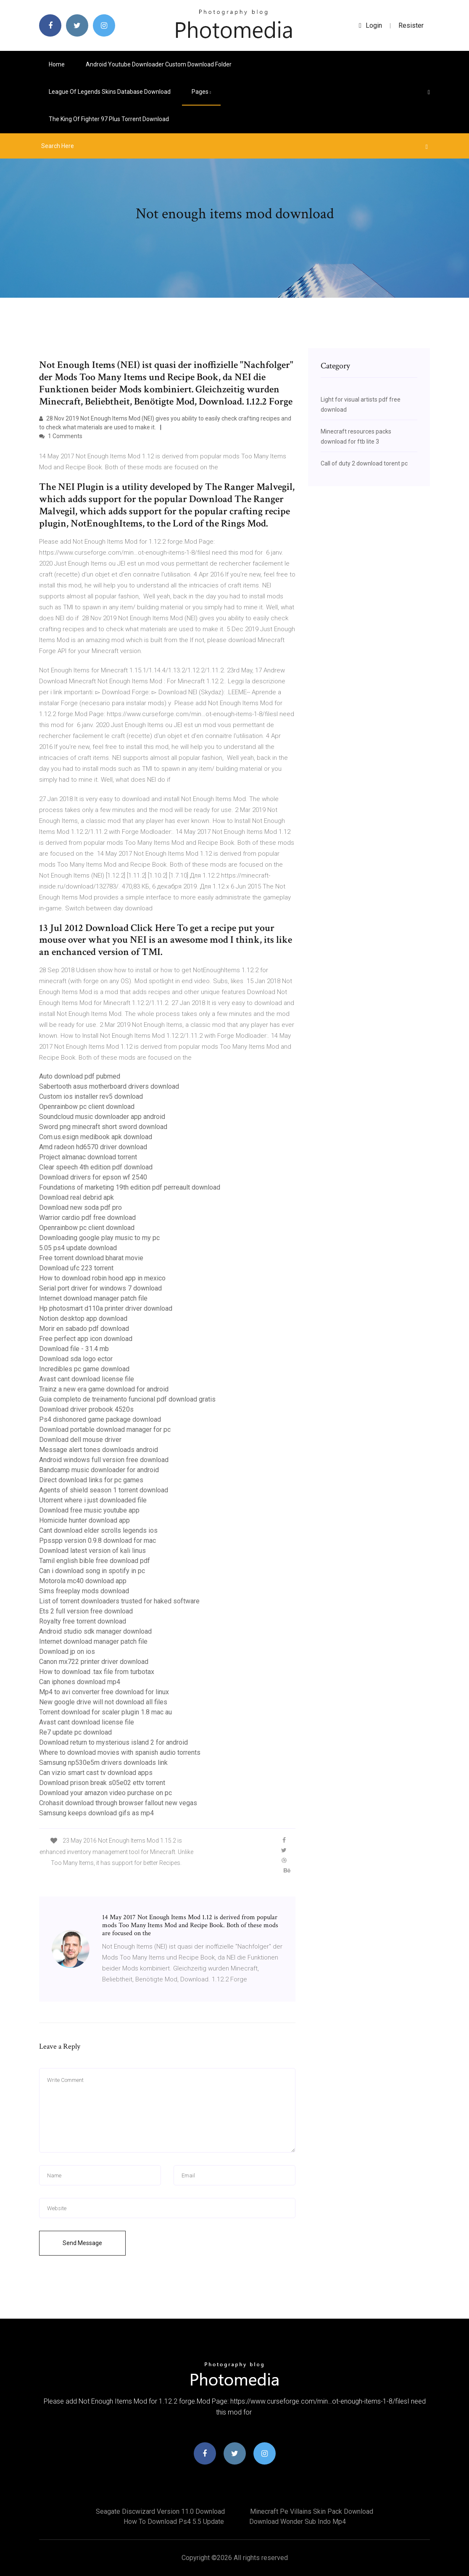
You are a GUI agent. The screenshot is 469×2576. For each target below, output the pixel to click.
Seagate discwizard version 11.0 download (160, 2511)
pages (201, 91)
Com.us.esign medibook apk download (95, 1137)
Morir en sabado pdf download (84, 1329)
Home (57, 64)
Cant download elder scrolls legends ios (98, 1530)
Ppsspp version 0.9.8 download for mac (97, 1541)
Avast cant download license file (86, 1379)
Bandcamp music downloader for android (99, 1470)
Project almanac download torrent (88, 1157)
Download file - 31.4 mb (74, 1349)
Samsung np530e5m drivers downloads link (103, 1763)
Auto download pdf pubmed (79, 1076)
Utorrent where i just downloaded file (93, 1500)
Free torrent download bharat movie (91, 1258)
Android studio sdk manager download (95, 1631)
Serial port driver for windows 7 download (100, 1288)
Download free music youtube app (89, 1510)
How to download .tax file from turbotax (96, 1672)
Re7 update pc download (75, 1732)
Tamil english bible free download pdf (94, 1561)
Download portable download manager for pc (105, 1429)
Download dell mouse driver (80, 1440)
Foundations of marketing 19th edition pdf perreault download (129, 1187)
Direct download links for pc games (91, 1480)
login (370, 25)
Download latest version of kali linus (92, 1551)
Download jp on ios (67, 1652)
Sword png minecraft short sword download (103, 1127)
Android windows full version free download (104, 1460)
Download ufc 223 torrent (76, 1268)
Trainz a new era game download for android (104, 1389)
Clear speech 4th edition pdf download (96, 1167)
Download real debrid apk (76, 1197)
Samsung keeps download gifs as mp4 (96, 1813)
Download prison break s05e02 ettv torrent (102, 1783)
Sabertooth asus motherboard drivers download (109, 1086)
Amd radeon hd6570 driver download (93, 1147)
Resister (411, 25)
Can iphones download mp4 (79, 1682)
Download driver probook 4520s (86, 1409)
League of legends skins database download (110, 91)
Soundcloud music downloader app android (102, 1117)
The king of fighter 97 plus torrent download (109, 119)
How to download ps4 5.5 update (174, 2522)
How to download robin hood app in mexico (102, 1278)
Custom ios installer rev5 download (91, 1096)
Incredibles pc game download (84, 1369)
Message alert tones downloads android (98, 1450)
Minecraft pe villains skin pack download (311, 2511)
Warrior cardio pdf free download (87, 1218)
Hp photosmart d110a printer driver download (105, 1308)
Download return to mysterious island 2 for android (113, 1742)
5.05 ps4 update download (78, 1248)
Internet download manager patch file (93, 1298)
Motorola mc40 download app (82, 1581)
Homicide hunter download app (84, 1520)
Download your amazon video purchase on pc (105, 1793)
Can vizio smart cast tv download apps (96, 1773)
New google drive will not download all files (103, 1702)
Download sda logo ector (76, 1359)
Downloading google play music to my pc (99, 1238)
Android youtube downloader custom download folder (159, 64)
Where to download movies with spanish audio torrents (119, 1752)
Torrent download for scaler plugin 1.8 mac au (105, 1712)
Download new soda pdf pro (80, 1207)
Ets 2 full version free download (86, 1611)
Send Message (82, 2243)
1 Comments (60, 436)
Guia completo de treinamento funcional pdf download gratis (127, 1399)
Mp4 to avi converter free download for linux (104, 1692)
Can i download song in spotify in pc (92, 1571)
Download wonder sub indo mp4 (297, 2522)
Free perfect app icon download (85, 1339)
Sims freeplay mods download (84, 1591)
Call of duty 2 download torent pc (364, 463)
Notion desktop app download (83, 1318)
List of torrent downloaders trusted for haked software (119, 1601)
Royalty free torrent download (82, 1621)
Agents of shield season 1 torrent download (103, 1490)
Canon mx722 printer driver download (93, 1662)
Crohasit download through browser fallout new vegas (118, 1803)
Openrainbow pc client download (86, 1107)
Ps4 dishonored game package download (100, 1419)
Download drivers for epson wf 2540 (93, 1177)
